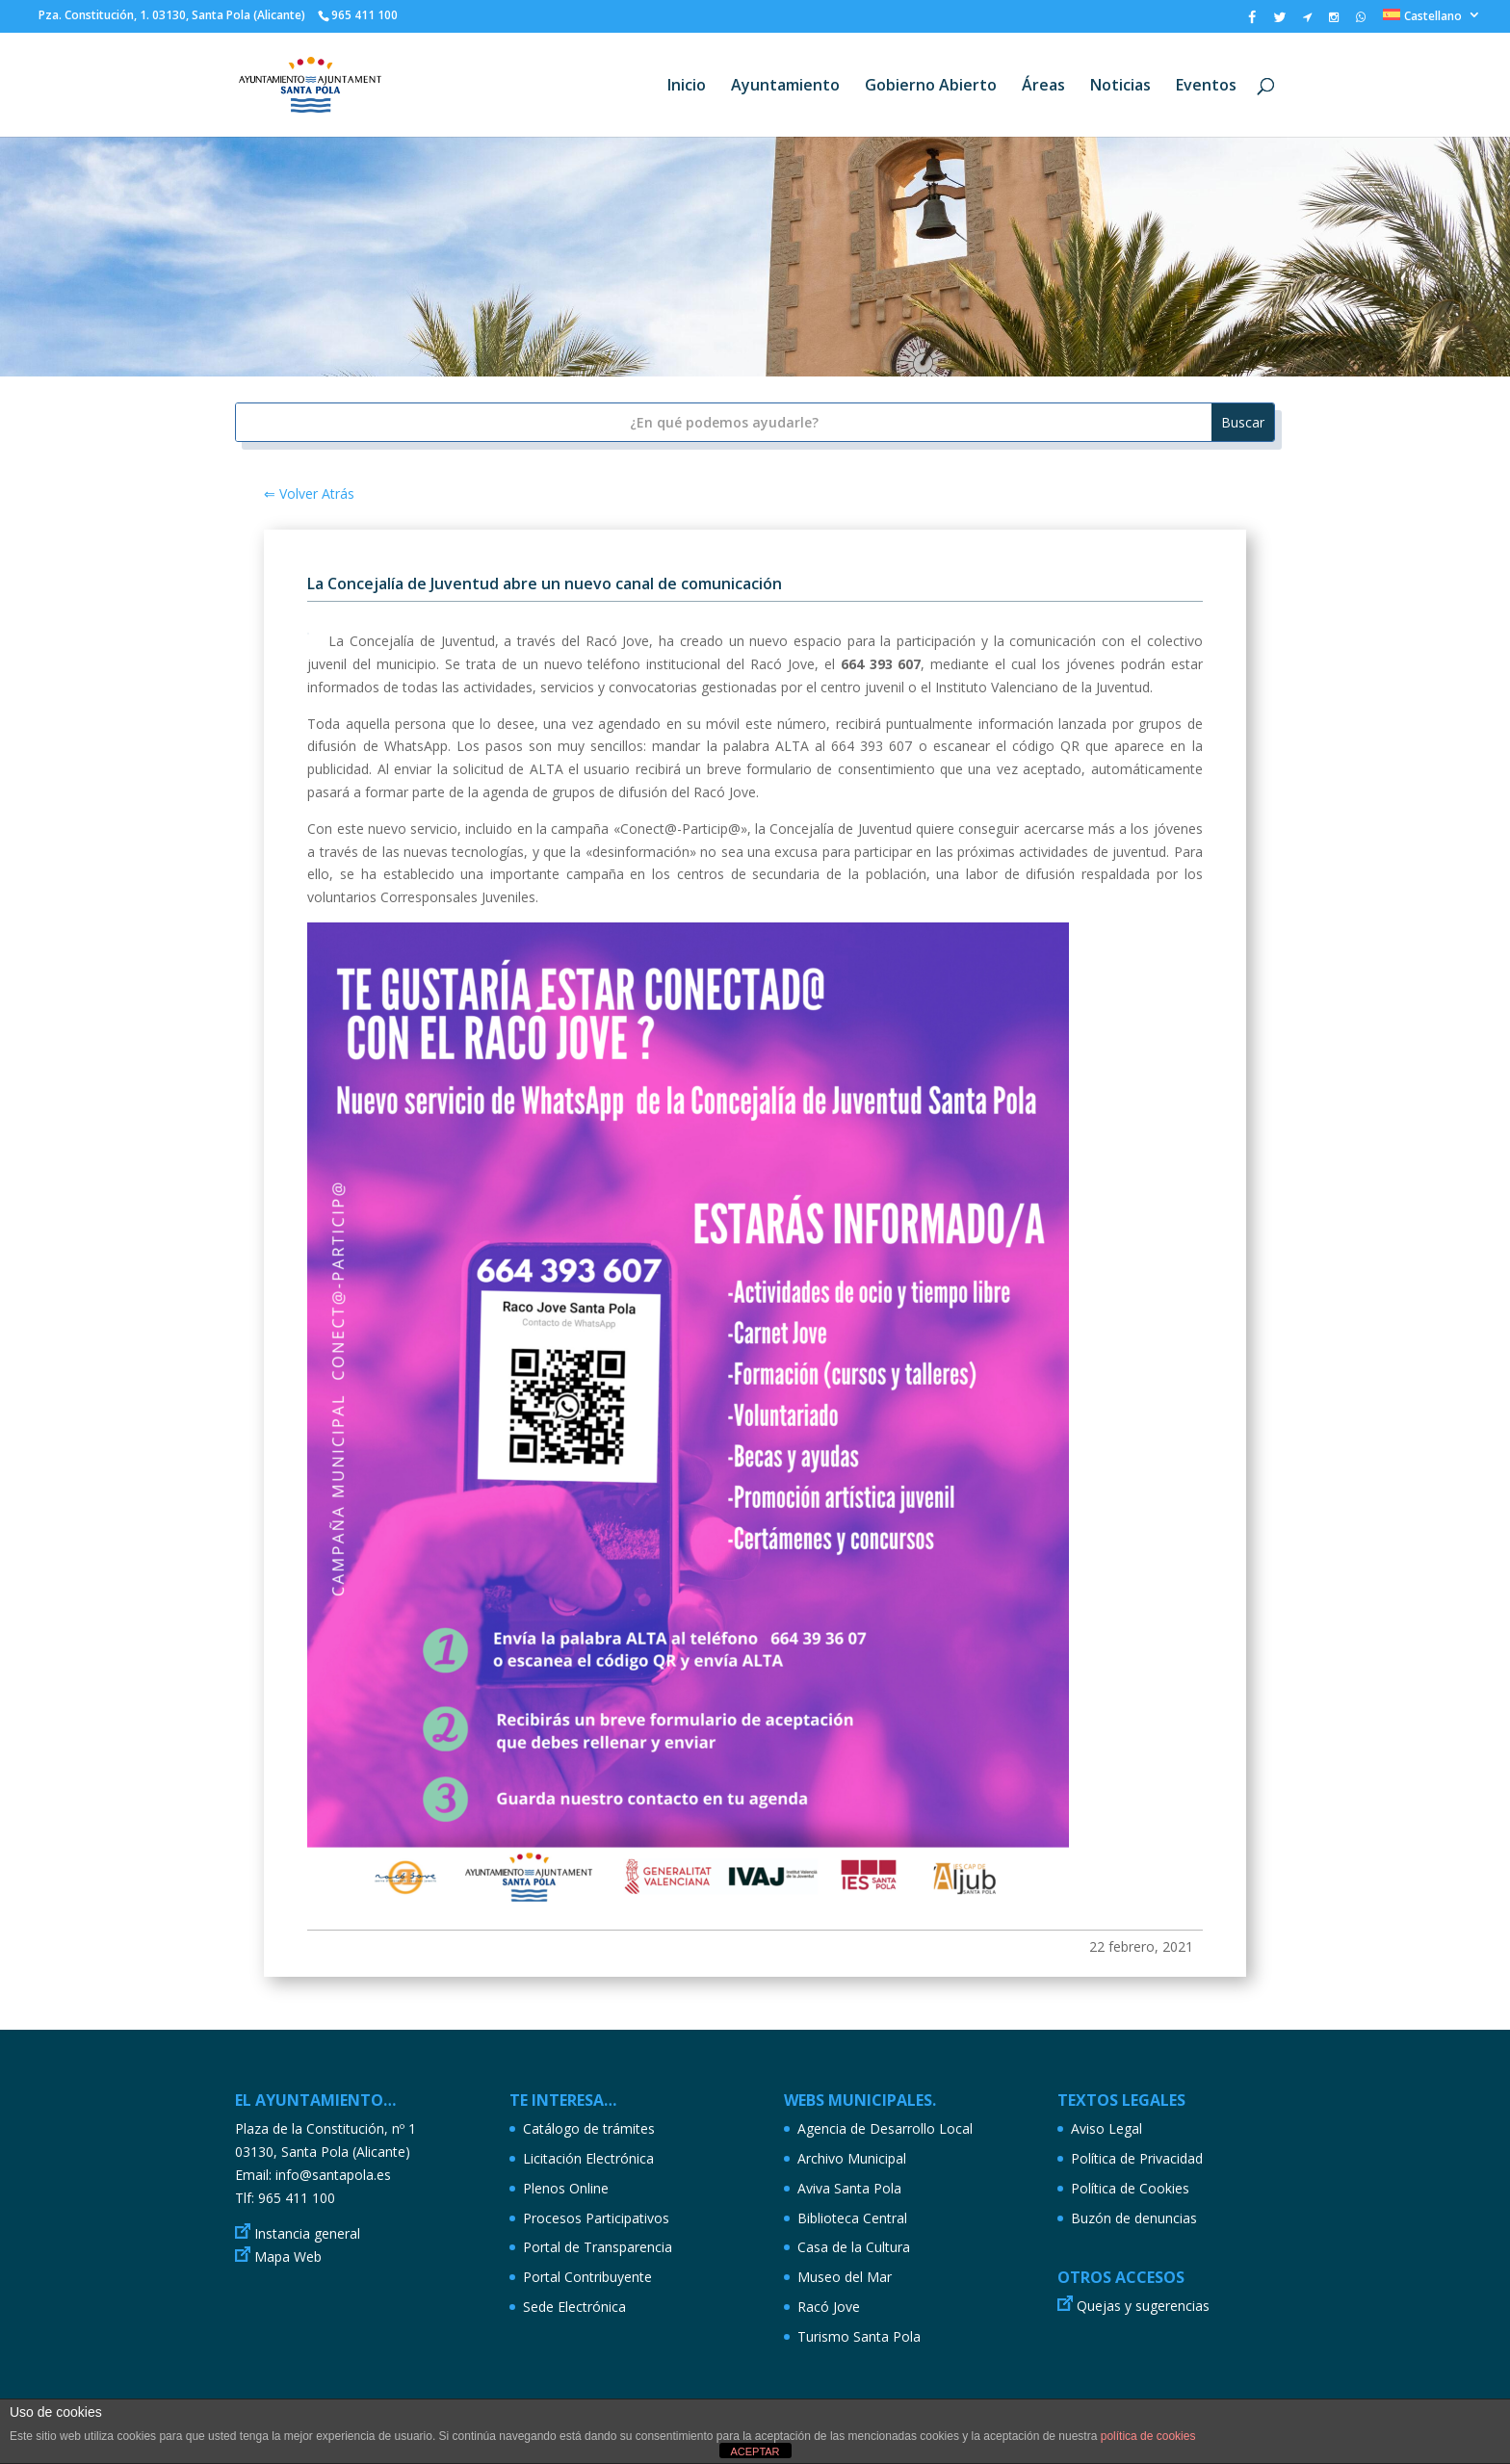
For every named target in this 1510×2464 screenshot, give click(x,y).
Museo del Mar (844, 2277)
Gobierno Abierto (931, 86)
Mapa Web (288, 2256)
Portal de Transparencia (597, 2247)
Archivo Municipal (851, 2158)
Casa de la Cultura (853, 2247)
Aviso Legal (1106, 2128)
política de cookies (1148, 2436)
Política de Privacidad (1137, 2158)
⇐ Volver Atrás (309, 493)
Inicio (686, 86)
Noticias (1120, 86)
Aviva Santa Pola (849, 2188)
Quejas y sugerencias (1143, 2305)
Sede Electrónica (574, 2306)
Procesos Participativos (596, 2218)
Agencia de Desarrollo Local (885, 2128)
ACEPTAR (754, 2451)
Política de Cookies (1130, 2188)
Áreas (1043, 86)
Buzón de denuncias (1134, 2218)
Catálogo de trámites (589, 2128)
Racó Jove (828, 2306)
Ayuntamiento (785, 86)
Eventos (1206, 86)
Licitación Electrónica (588, 2158)
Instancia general (307, 2233)
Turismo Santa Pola (859, 2336)
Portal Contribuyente (587, 2277)
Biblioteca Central (852, 2218)
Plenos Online (566, 2188)
